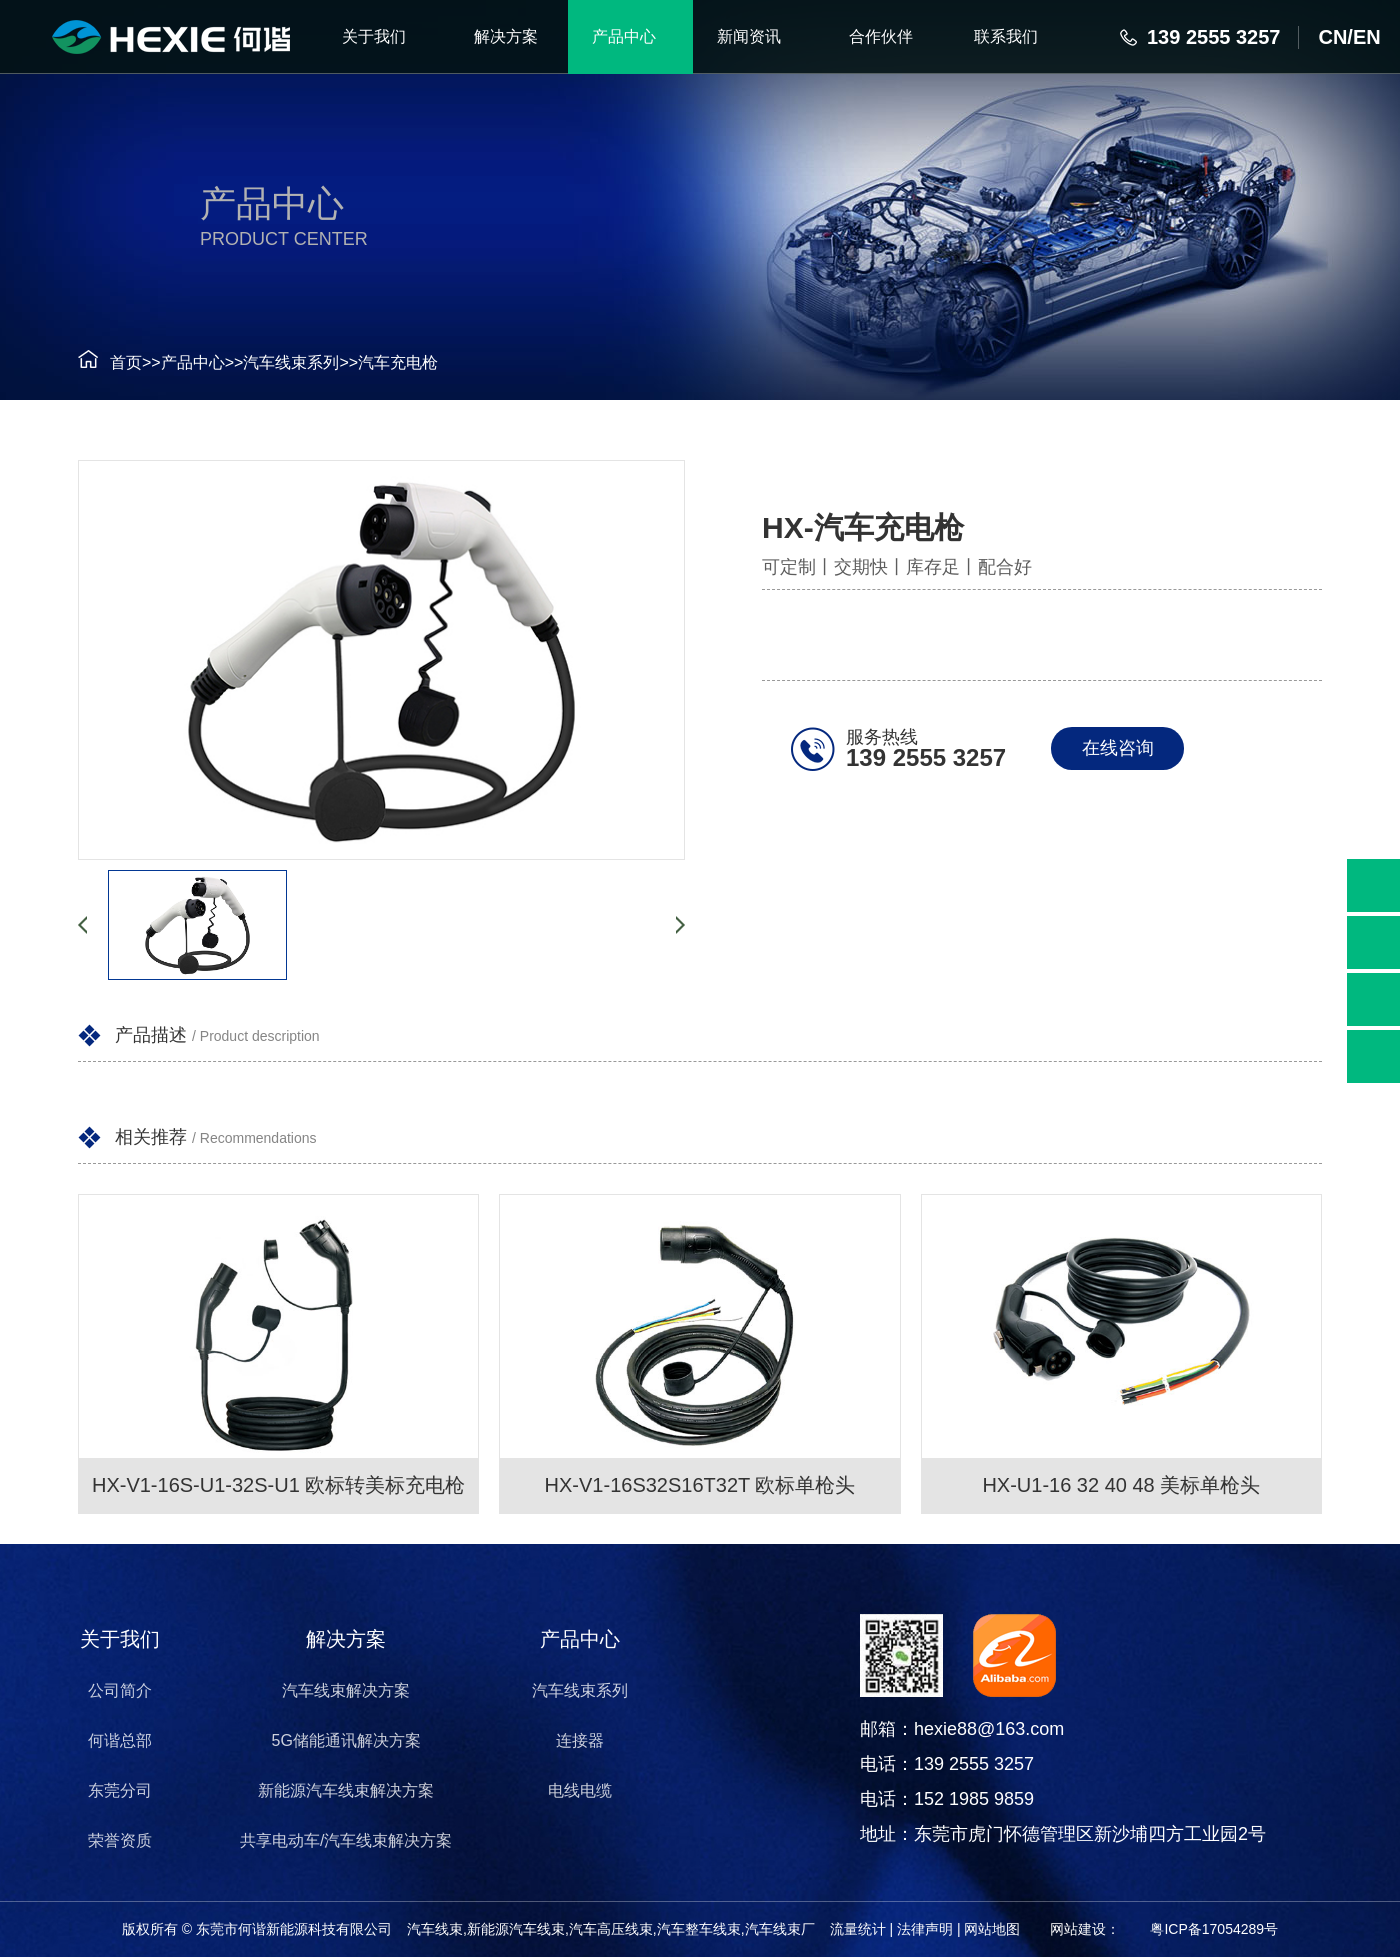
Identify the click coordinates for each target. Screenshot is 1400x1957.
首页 (126, 362)
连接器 (580, 1740)
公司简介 (119, 1690)
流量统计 (858, 1929)
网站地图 (992, 1929)
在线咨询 (1118, 748)
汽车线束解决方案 (346, 1690)
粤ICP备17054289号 (1214, 1929)
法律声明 (925, 1929)
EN (1367, 37)
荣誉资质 (119, 1840)
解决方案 (346, 1639)
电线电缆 (580, 1790)
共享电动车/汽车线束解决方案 (345, 1840)
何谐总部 (119, 1740)
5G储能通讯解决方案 (345, 1740)
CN (1332, 37)
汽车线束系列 (291, 362)
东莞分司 (119, 1790)
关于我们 (119, 1639)
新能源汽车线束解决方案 (346, 1790)
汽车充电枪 (398, 362)
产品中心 (193, 362)
